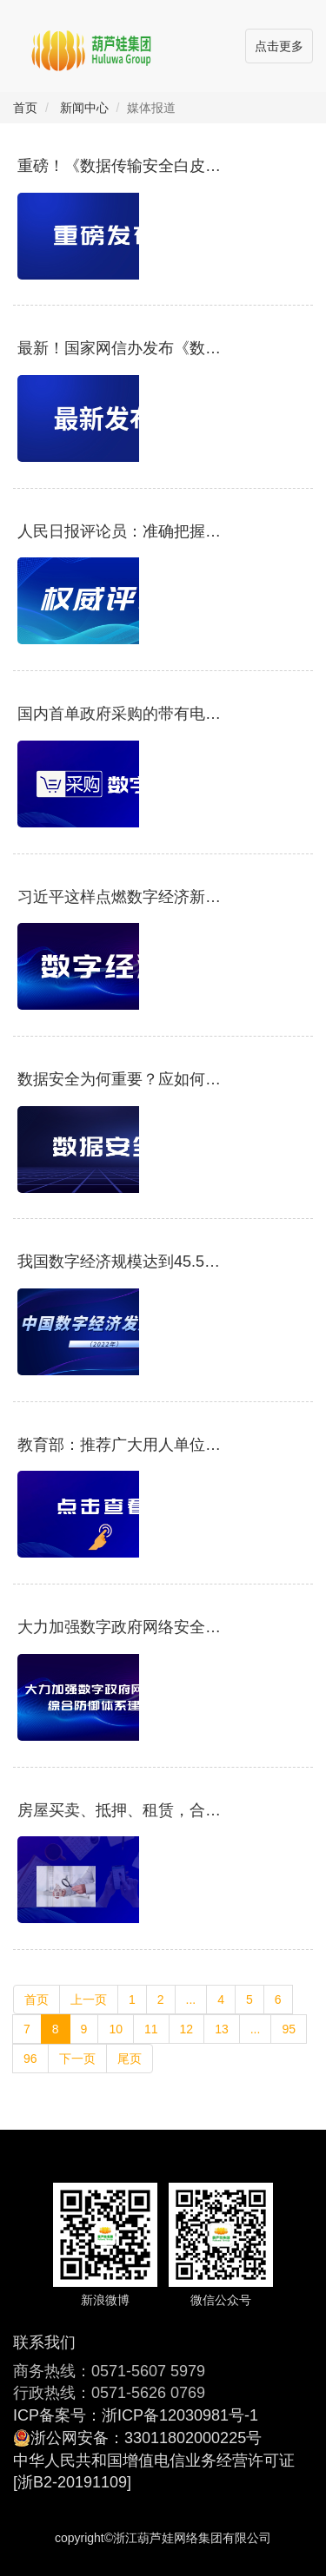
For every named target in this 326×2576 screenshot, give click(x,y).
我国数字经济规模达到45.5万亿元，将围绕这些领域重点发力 (119, 1262)
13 (222, 2029)
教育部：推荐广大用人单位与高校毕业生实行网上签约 (119, 1445)
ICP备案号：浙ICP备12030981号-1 (135, 2415)
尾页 (129, 2058)
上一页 (88, 1999)
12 (187, 2029)
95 (289, 2029)
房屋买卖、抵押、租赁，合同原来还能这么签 (119, 1810)
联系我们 (44, 2342)
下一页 (77, 2058)
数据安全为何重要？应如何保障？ (119, 1079)
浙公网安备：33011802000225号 (146, 2438)
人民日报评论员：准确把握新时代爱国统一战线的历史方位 (119, 532)
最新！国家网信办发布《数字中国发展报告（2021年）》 (119, 348)
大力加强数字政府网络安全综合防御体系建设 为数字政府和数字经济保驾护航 (119, 1627)
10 (116, 2029)
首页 (25, 108)
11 (151, 2029)
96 (30, 2058)
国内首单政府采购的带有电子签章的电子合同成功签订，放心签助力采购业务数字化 (119, 714)
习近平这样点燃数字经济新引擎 (119, 897)
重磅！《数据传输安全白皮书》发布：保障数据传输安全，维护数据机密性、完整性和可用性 (119, 166)
